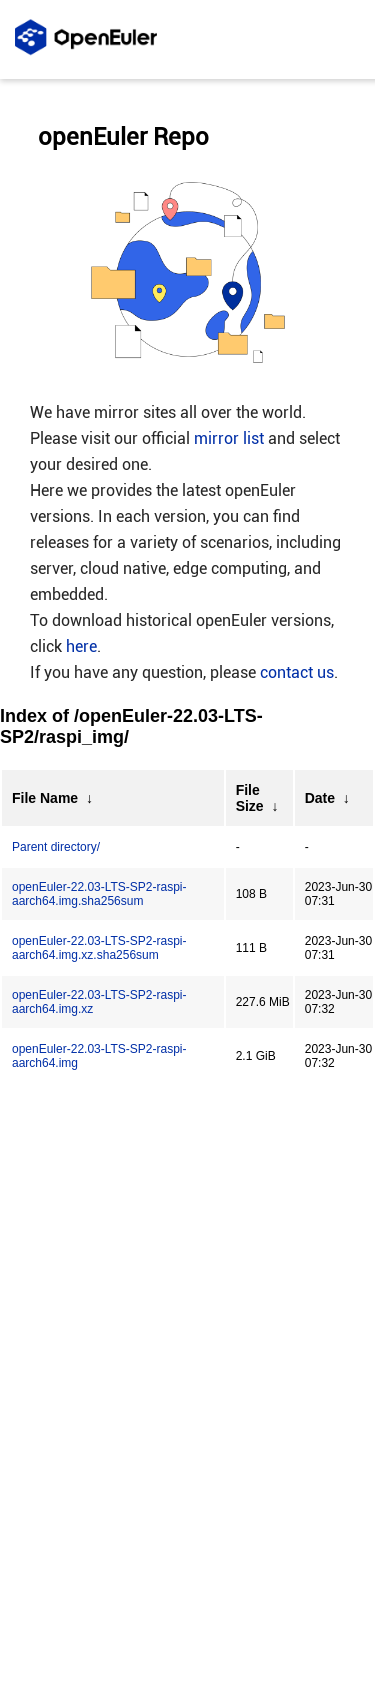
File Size (250, 798)
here (81, 646)
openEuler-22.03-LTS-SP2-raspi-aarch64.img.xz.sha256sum (99, 948)
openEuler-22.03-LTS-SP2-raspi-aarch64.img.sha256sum (99, 894)
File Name (45, 798)
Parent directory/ (56, 847)
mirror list (229, 438)
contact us (297, 672)
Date (320, 798)
